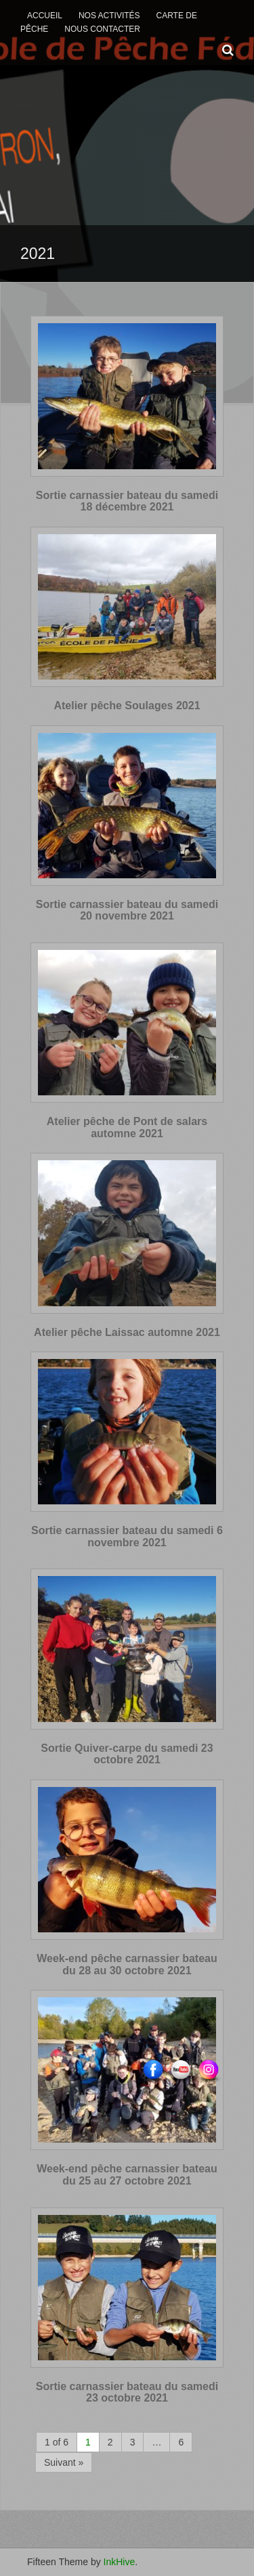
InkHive (119, 2561)
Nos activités (109, 15)
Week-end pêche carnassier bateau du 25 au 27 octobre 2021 (127, 2175)
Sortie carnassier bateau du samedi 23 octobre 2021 (127, 2392)
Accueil (44, 15)
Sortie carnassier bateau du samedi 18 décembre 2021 (127, 501)
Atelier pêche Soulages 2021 (127, 705)
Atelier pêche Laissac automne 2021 (127, 1332)
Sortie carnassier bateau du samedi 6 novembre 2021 (127, 1536)
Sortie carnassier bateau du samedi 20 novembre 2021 (127, 910)
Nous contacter (102, 29)
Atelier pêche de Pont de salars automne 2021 (127, 1127)
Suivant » (63, 2462)
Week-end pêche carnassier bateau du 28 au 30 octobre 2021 (127, 1964)
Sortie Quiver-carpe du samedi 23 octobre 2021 (127, 1754)
